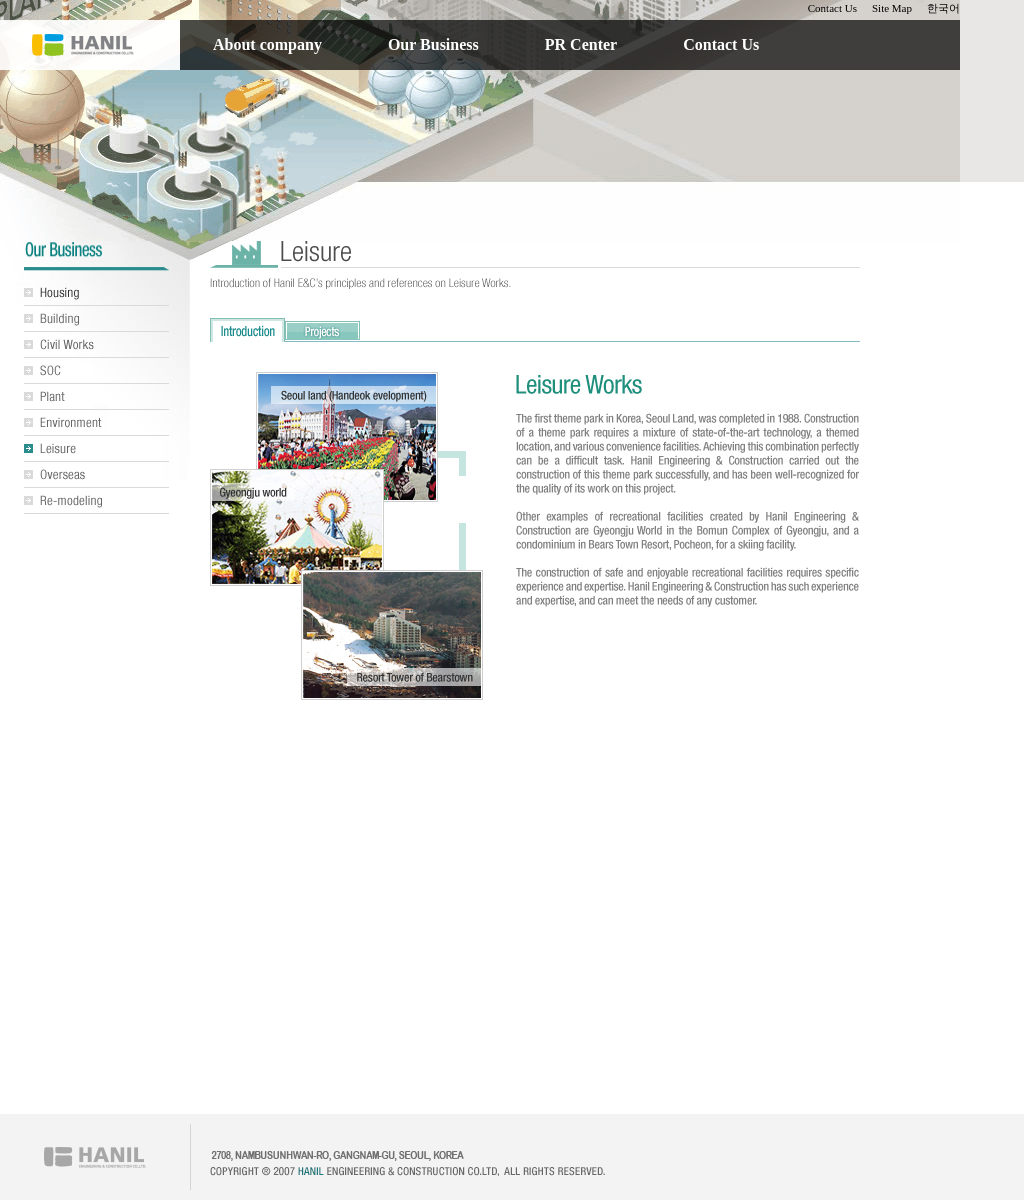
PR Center (581, 44)
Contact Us (832, 8)
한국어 (943, 8)
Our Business (433, 44)
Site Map (892, 8)
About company (267, 44)
